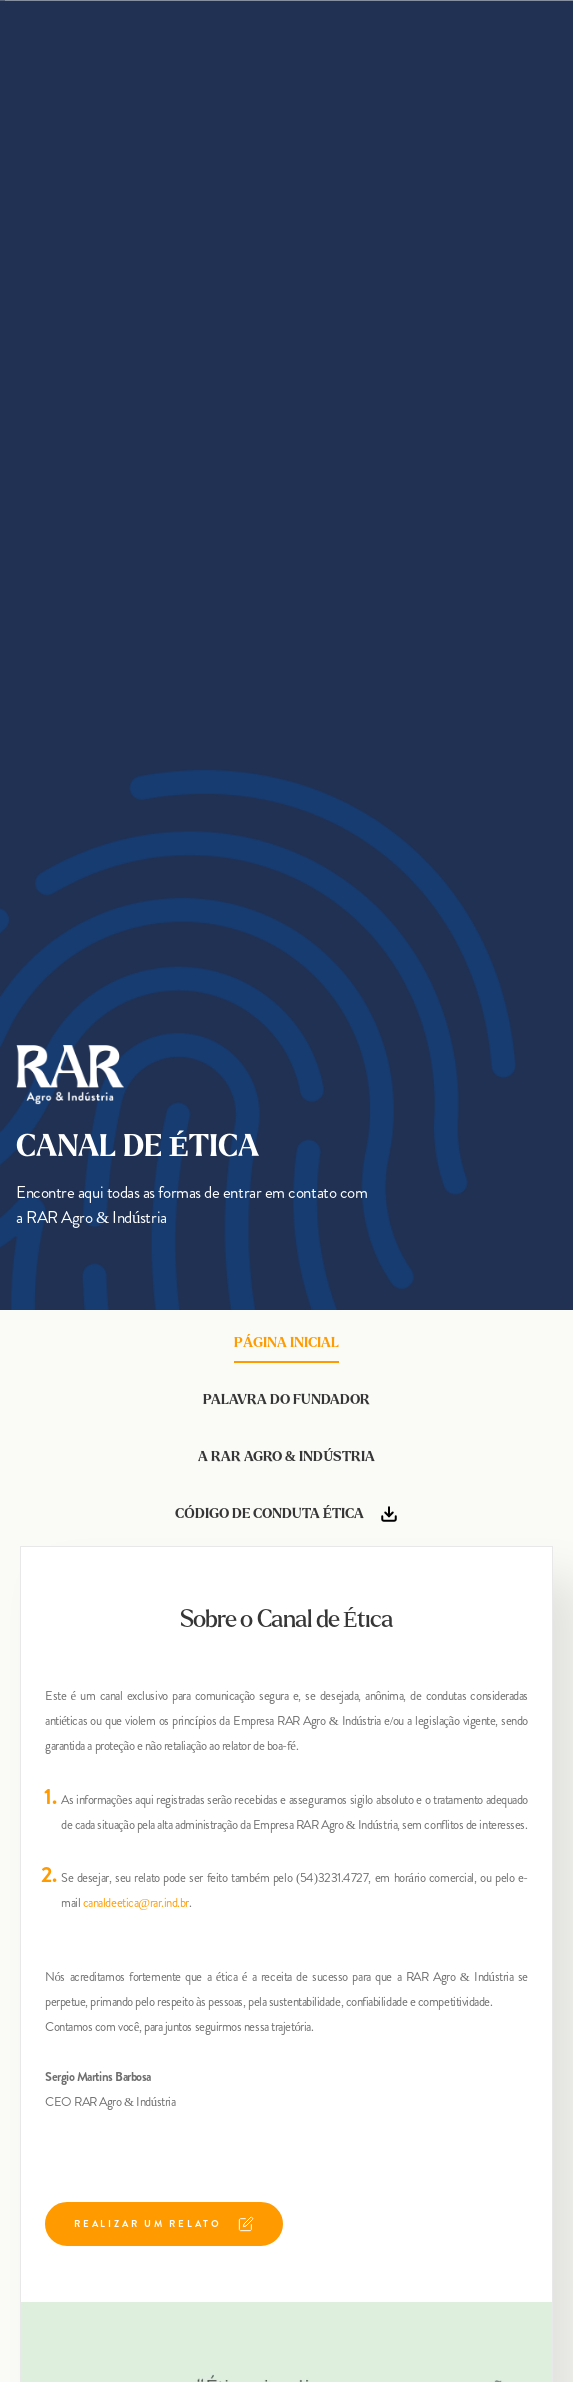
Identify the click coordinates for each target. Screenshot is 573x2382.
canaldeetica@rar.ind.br (136, 1903)
